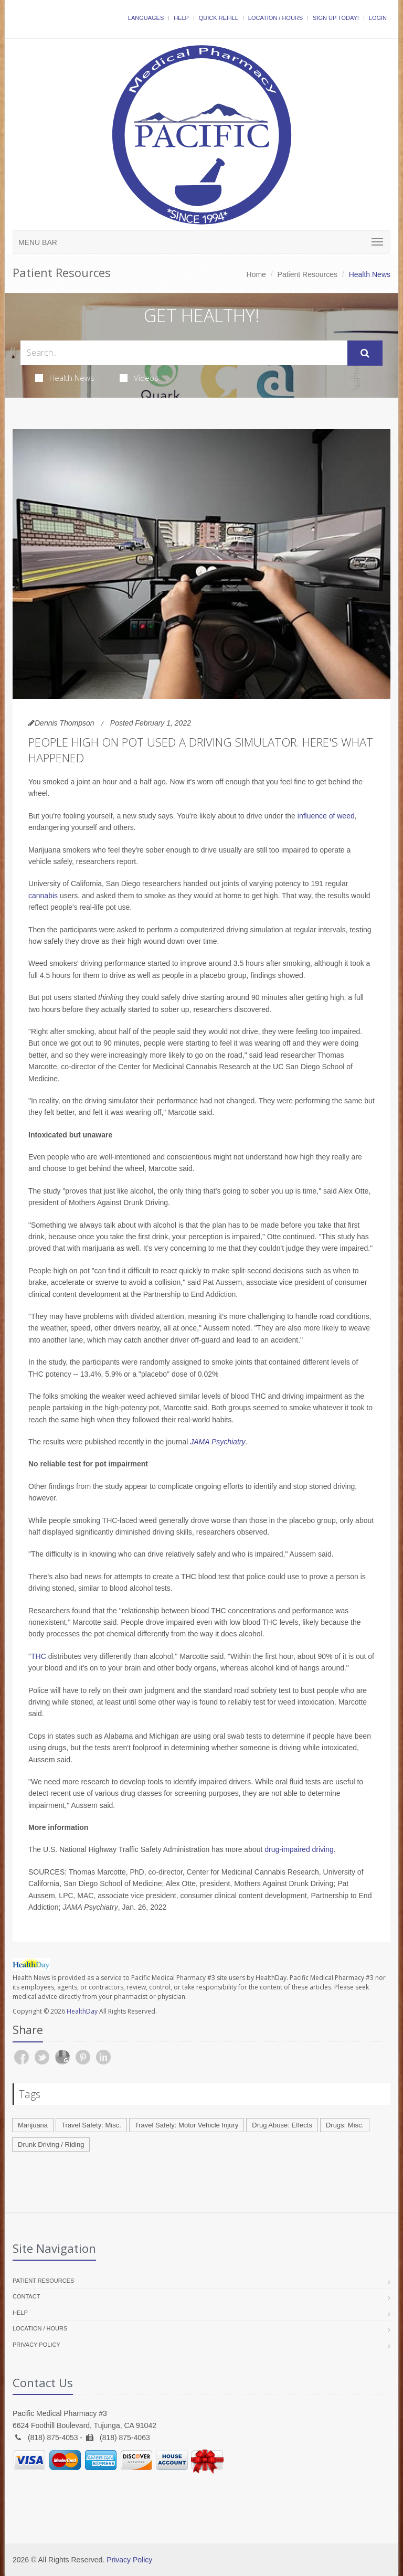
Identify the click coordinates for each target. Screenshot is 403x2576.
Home (256, 274)
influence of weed (326, 816)
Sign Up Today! (336, 18)
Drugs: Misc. (345, 2125)
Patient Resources (307, 274)
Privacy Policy (36, 2344)
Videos (139, 377)
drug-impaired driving (299, 1849)
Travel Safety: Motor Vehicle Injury (187, 2125)
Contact (26, 2296)
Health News (64, 377)
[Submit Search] (365, 353)
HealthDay (82, 2011)
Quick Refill (218, 18)
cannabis (43, 895)
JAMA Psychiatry (217, 1442)
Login (378, 18)
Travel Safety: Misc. (91, 2125)
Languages (146, 18)
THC (38, 1656)
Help (181, 18)
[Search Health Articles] (183, 352)
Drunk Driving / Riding (51, 2144)
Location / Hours (275, 18)
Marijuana (33, 2125)
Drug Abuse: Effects (282, 2125)
